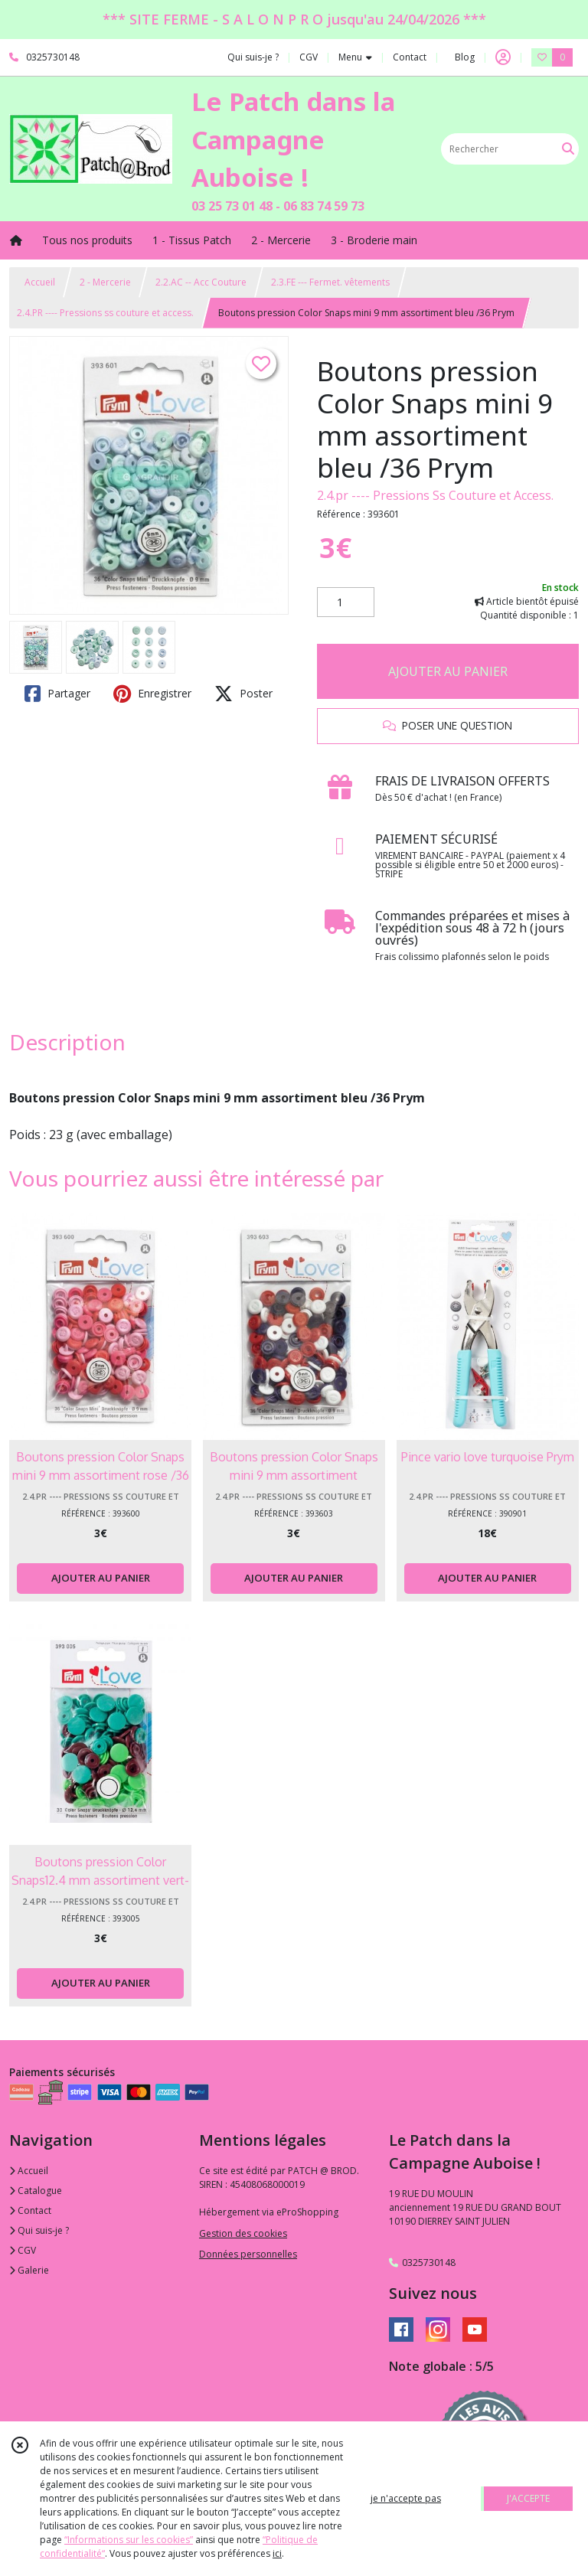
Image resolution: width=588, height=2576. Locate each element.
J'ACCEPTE (528, 2498)
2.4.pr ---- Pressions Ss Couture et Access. (435, 495)
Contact (409, 57)
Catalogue (35, 2190)
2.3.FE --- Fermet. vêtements (330, 282)
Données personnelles (248, 2254)
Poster (243, 693)
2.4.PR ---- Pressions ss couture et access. (105, 312)
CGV (22, 2250)
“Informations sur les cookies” (128, 2539)
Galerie (29, 2270)
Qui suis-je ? (39, 2230)
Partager (57, 693)
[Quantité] (345, 602)
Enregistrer (152, 693)
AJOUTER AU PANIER (448, 671)
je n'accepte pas (406, 2498)
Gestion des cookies (243, 2233)
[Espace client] (503, 57)
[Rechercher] (568, 149)
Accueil (39, 282)
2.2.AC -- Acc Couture (201, 282)
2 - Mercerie (105, 282)
